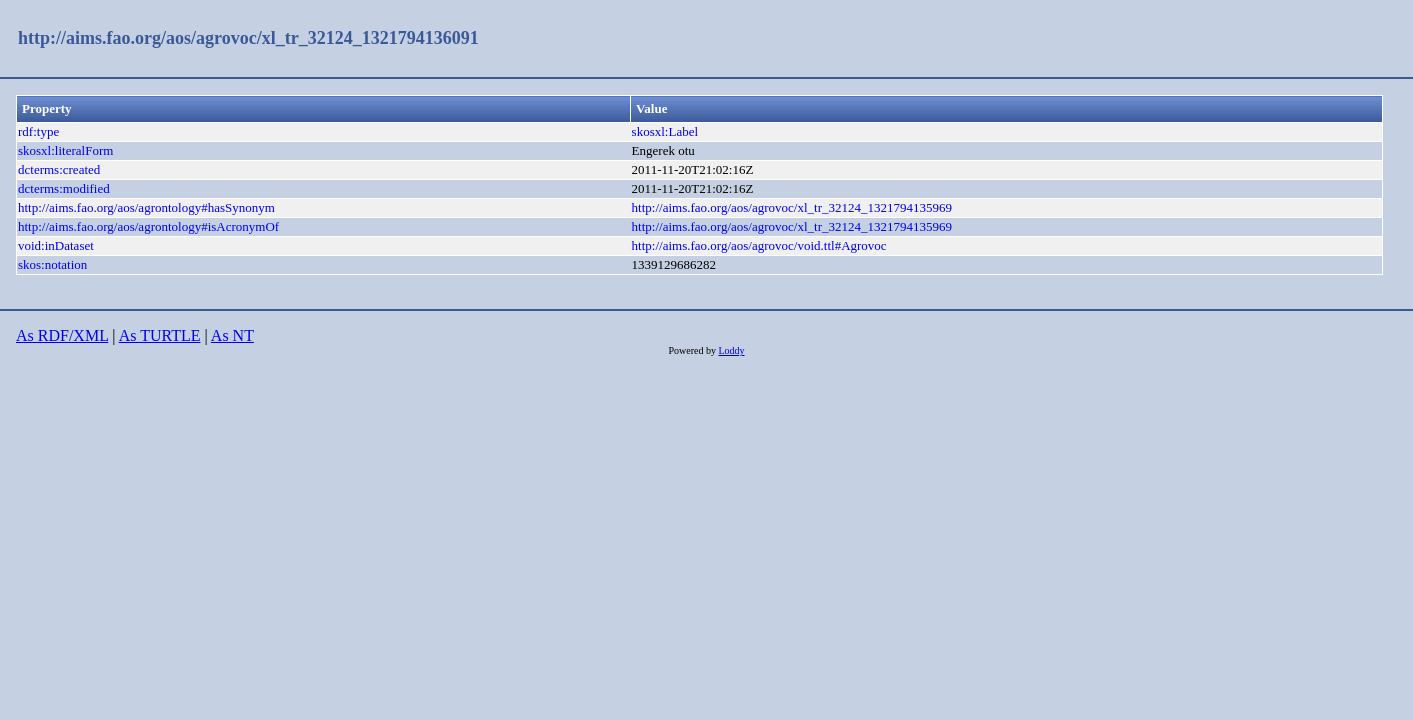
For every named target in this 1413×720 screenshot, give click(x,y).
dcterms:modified (64, 188)
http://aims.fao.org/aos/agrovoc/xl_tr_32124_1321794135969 (792, 207)
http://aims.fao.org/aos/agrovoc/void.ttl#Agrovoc (759, 245)
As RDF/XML (62, 335)
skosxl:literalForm (65, 150)
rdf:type (38, 131)
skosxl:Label (665, 131)
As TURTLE (160, 335)
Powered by (693, 350)
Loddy (731, 350)
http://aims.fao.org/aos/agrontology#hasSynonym (146, 207)
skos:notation (52, 264)
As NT (232, 335)
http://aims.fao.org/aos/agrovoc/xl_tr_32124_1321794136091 (248, 38)
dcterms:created (59, 169)
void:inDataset (56, 245)
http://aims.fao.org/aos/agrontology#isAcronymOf (148, 226)
